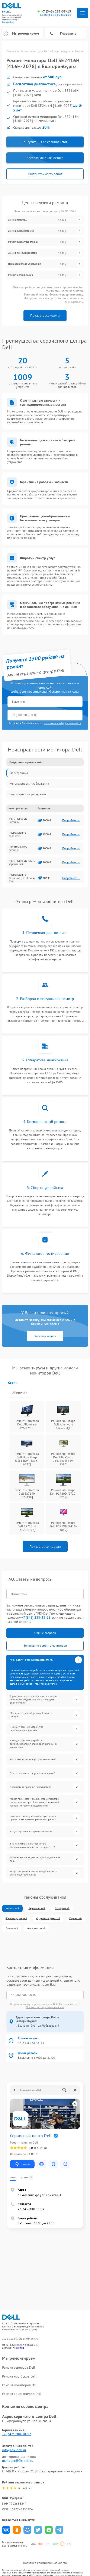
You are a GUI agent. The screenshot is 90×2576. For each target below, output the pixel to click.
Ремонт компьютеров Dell (21, 2394)
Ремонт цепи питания (20, 274)
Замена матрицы (17, 219)
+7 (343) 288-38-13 (56, 11)
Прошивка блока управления (24, 263)
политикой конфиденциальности (62, 723)
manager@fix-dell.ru (17, 2460)
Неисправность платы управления (22, 862)
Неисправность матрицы (18, 820)
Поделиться (6, 2530)
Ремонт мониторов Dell (20, 2385)
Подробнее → (71, 820)
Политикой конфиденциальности (45, 2007)
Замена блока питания (21, 230)
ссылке (20, 2347)
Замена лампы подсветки (22, 252)
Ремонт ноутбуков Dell (19, 2376)
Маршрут (22, 2164)
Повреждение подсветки (17, 834)
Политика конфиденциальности (45, 2563)
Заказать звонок (45, 1336)
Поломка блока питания (18, 848)
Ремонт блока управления (23, 241)
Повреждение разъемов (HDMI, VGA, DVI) (22, 878)
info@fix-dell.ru (14, 2450)
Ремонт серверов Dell (18, 2367)
